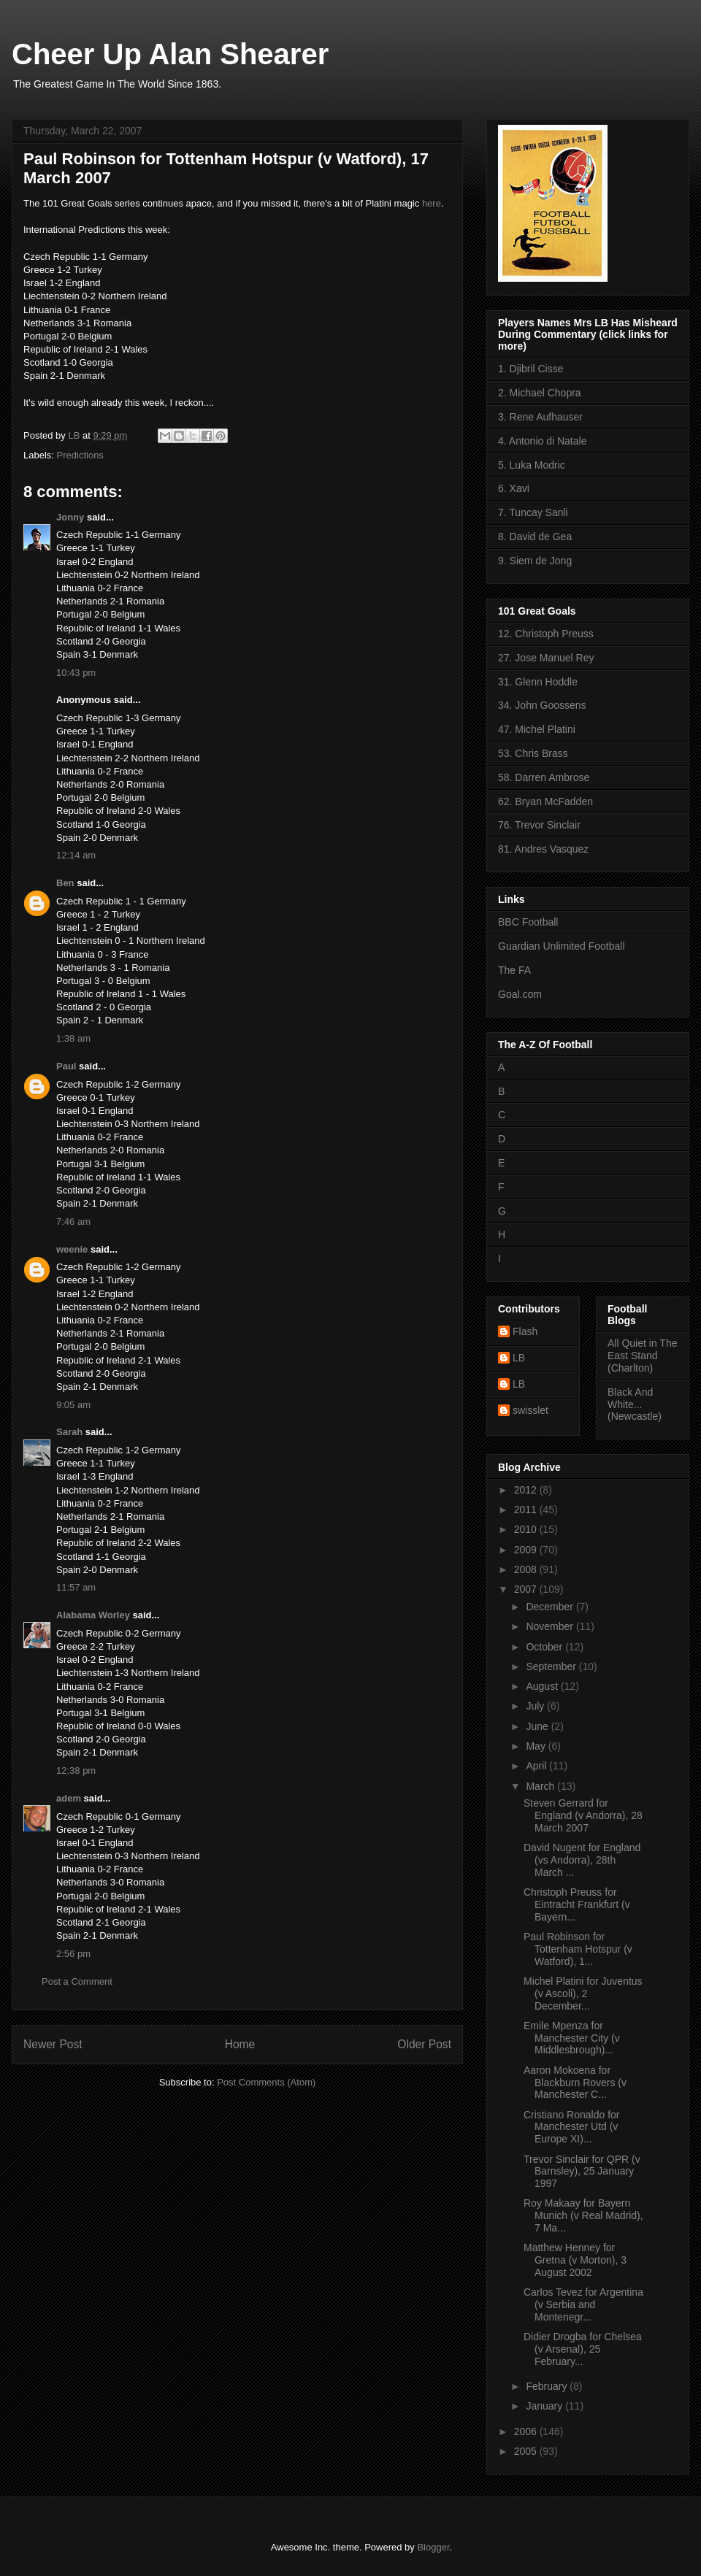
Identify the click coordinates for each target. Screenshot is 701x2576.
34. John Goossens (542, 705)
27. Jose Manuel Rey (546, 658)
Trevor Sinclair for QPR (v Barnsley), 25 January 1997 (582, 2171)
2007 (527, 1589)
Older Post (424, 2044)
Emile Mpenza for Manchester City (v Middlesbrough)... (572, 2038)
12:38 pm (76, 1770)
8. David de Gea (535, 536)
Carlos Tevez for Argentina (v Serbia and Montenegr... (583, 2304)
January (545, 2406)
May (537, 1746)
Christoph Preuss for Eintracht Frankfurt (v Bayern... (577, 1904)
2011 (527, 1509)
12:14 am (76, 855)
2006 (527, 2431)
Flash (525, 1331)
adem (68, 1798)
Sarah (69, 1431)
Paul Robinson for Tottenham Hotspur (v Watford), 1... (578, 1949)
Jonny (70, 517)
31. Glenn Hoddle (538, 682)
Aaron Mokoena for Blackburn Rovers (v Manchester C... (575, 2082)
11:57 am (76, 1587)
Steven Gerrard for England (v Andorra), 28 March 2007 (583, 1815)
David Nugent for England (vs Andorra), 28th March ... (582, 1860)
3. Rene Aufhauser (540, 417)
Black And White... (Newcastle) (635, 1404)
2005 (527, 2451)
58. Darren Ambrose (543, 777)
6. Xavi (513, 488)
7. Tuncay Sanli (533, 512)
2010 (527, 1529)
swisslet (530, 1410)
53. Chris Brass (533, 753)
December (550, 1606)
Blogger (433, 2547)
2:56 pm (73, 1953)
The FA (514, 970)
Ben (65, 882)
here (431, 203)
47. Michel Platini (536, 729)
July (536, 1706)
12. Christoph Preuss (546, 633)
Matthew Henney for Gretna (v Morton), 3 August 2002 (575, 2260)
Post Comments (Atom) (266, 2082)
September (552, 1666)
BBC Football (528, 922)
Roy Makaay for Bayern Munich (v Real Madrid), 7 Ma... (583, 2215)
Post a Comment (77, 1981)
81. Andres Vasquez (543, 849)
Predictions (80, 455)
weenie (72, 1249)
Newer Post (53, 2044)
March (541, 1786)
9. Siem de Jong (535, 560)
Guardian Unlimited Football (561, 946)
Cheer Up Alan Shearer (170, 54)
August (543, 1686)
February (548, 2386)
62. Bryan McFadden (545, 801)
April (537, 1766)
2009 (527, 1550)
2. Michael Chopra (539, 393)
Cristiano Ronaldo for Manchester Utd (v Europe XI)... (572, 2127)
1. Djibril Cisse (530, 368)
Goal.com (520, 994)
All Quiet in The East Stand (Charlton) (642, 1355)
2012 (527, 1490)
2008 (527, 1569)
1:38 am (73, 1038)
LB (519, 1358)
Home (240, 2044)
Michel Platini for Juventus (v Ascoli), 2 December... (583, 1993)
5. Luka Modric (531, 465)
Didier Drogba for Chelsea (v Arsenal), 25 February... (583, 2349)
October (545, 1647)
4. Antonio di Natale (542, 441)
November (550, 1626)
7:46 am (73, 1221)
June (538, 1726)
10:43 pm (76, 672)
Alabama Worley (93, 1615)
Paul (66, 1066)
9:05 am (73, 1404)
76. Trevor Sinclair (539, 825)
